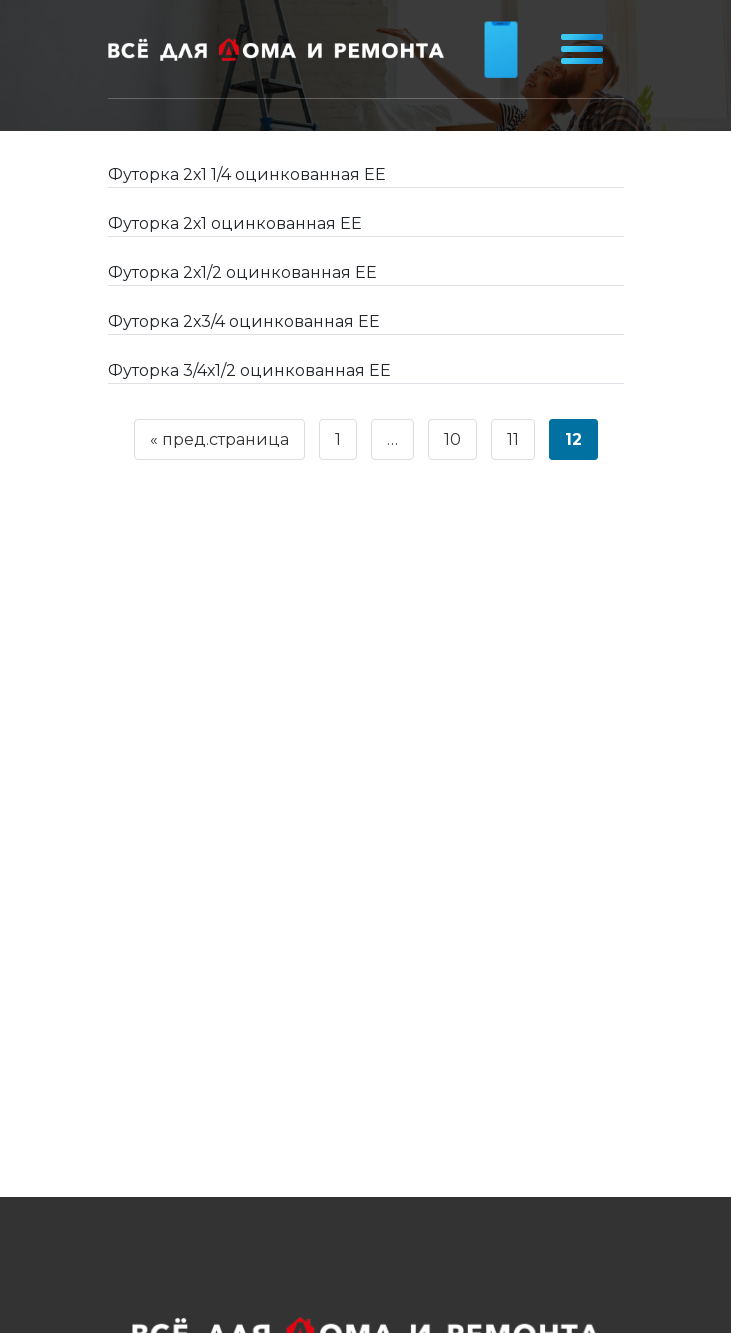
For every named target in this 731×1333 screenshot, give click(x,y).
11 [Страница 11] (513, 439)
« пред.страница (219, 439)
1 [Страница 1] (338, 439)
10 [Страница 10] (452, 439)
